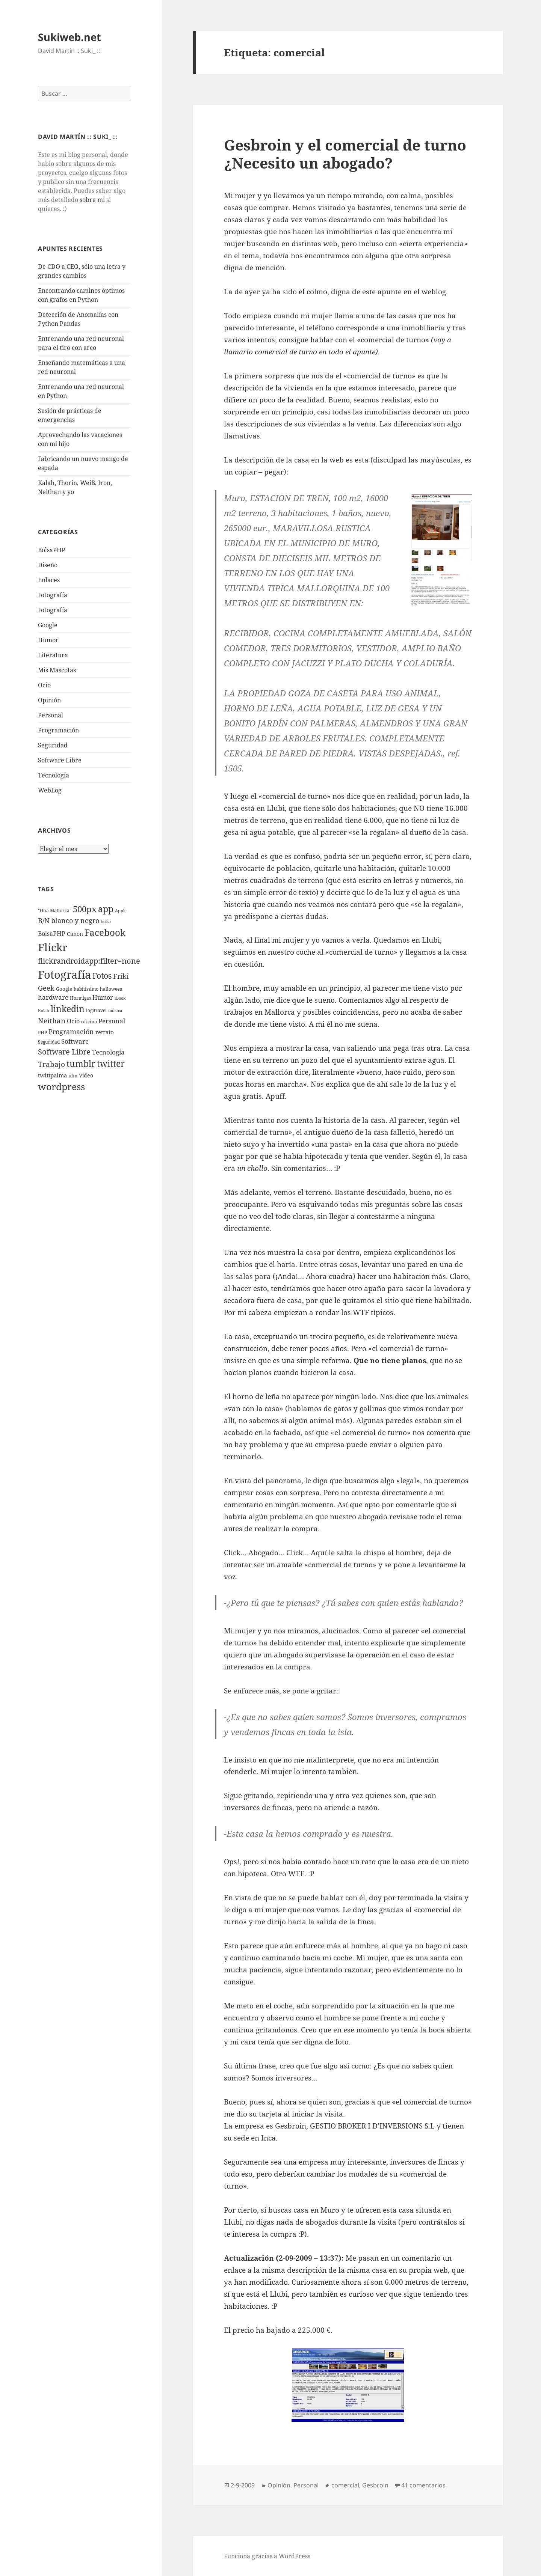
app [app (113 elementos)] (105, 909)
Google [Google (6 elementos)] (64, 988)
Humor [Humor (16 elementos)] (102, 997)
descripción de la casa (271, 460)
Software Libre (60, 760)
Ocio (44, 685)
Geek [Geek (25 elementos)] (46, 988)
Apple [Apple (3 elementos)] (121, 910)
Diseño (47, 565)
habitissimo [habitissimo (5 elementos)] (86, 989)
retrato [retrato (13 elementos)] (104, 1032)
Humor (48, 640)
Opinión (49, 700)
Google (47, 625)
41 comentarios (423, 2485)
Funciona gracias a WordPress (267, 2556)
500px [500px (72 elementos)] (85, 909)
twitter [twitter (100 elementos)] (111, 1064)
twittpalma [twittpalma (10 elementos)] (52, 1075)
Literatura (53, 655)
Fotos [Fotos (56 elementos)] (102, 975)
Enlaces (49, 580)
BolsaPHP (51, 550)
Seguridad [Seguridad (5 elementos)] (49, 1042)
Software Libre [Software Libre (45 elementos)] (64, 1052)
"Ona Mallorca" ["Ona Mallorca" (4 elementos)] (54, 910)
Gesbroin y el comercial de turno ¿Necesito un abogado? (345, 154)
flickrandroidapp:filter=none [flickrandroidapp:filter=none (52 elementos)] (89, 960)
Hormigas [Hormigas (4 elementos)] (80, 998)
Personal (50, 715)
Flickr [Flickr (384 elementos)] (52, 947)
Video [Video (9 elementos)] (86, 1075)
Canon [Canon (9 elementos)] (75, 933)
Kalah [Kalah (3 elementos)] (43, 1010)
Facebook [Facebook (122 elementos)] (105, 932)
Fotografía (52, 610)
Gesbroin (290, 2126)
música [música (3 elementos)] (115, 1010)
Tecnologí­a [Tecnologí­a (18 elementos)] (108, 1052)
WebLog (50, 790)
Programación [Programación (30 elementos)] (71, 1031)
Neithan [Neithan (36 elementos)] (51, 1021)
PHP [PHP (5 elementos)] (42, 1032)
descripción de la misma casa (337, 2270)
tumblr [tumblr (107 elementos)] (80, 1064)
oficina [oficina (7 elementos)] (89, 1021)
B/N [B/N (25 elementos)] (44, 920)
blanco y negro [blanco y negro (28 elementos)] (75, 920)
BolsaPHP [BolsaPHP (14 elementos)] (51, 933)
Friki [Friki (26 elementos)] (121, 976)
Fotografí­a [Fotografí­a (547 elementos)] (64, 974)
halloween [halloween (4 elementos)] (111, 989)
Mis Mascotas (57, 670)
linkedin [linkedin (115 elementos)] (68, 1009)
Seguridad (53, 745)
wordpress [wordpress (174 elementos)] (61, 1086)
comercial (345, 2485)
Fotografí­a (52, 595)
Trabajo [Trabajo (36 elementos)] (51, 1064)
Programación (58, 730)
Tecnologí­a (53, 775)
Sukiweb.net (69, 37)
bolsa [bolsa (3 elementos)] (106, 921)
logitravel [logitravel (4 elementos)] (96, 1010)
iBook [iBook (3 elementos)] (120, 998)
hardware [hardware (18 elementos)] (53, 997)
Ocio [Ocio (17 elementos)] (73, 1021)
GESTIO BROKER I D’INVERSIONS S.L (372, 2126)
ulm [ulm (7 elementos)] (72, 1075)
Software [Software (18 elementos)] (75, 1041)
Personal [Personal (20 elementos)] (111, 1021)
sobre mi (92, 200)
